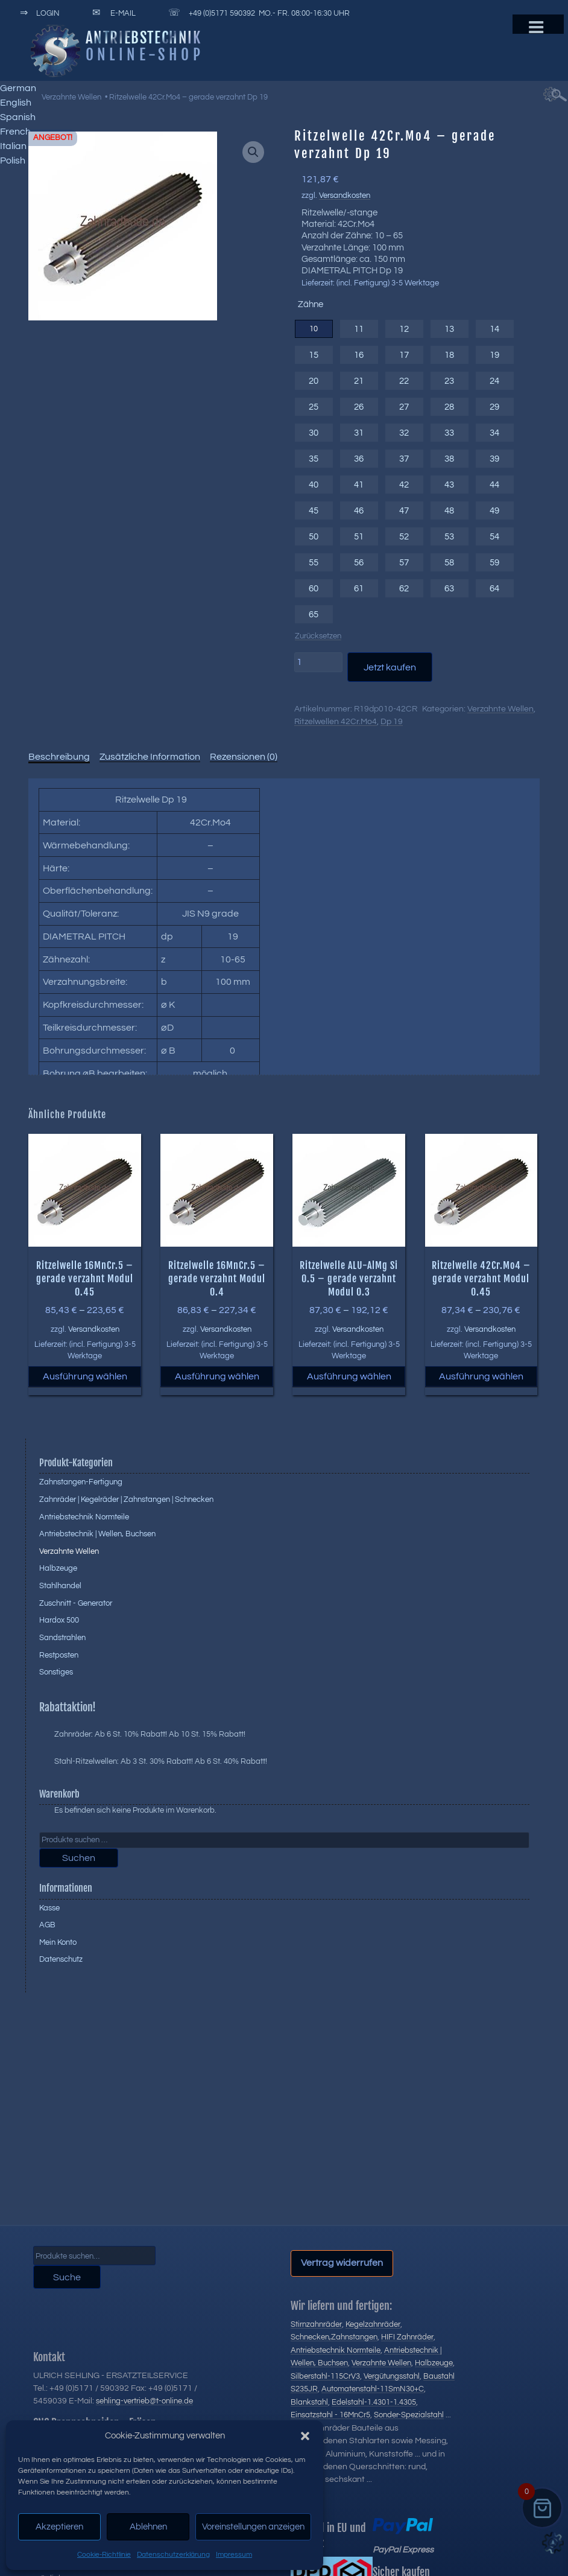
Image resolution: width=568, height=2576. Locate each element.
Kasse (49, 1908)
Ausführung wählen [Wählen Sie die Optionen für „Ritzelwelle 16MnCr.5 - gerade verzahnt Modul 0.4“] (217, 1376)
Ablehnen (148, 2526)
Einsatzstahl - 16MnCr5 (330, 2415)
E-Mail (112, 13)
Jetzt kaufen (390, 667)
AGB (47, 1925)
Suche (67, 2277)
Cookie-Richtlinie (104, 2555)
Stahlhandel (60, 1586)
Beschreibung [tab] (59, 757)
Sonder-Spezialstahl (409, 2415)
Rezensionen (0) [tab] (243, 757)
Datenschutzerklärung (173, 2555)
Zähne (310, 304)
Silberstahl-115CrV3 (325, 2376)
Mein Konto (58, 1942)
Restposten (58, 1655)
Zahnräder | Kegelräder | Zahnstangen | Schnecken (126, 1499)
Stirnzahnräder (316, 2324)
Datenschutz (61, 1959)
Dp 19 (391, 721)
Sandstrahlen (62, 1637)
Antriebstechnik (143, 37)
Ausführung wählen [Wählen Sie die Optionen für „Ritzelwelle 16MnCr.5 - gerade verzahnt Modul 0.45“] (85, 1376)
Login (38, 13)
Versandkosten (344, 196)
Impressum (234, 2555)
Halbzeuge (58, 1568)
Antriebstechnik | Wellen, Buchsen (97, 1534)
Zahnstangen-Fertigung (80, 1482)
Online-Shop (145, 54)
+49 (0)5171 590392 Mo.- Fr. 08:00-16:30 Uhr (257, 13)
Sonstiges (56, 1672)
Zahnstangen (354, 2337)
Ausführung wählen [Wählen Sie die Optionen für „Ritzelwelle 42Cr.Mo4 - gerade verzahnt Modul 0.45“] (481, 1376)
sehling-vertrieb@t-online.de (144, 2401)
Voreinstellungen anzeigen (253, 2526)
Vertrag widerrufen (342, 2263)
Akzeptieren (59, 2526)
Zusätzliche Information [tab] (149, 757)
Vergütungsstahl (392, 2376)
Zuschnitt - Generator (75, 1603)
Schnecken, (311, 2337)
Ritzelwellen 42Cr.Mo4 (335, 721)
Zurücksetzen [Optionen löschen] (318, 636)
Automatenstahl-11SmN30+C (372, 2389)
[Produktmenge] (318, 662)
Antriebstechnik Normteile (84, 1517)
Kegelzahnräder (373, 2324)
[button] (305, 2436)
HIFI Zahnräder (407, 2337)
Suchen (78, 1858)
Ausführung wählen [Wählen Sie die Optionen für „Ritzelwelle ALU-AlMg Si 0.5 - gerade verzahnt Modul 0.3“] (349, 1376)
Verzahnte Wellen (71, 97)
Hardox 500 (59, 1620)
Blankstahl (309, 2402)
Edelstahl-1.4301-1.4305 (374, 2402)
